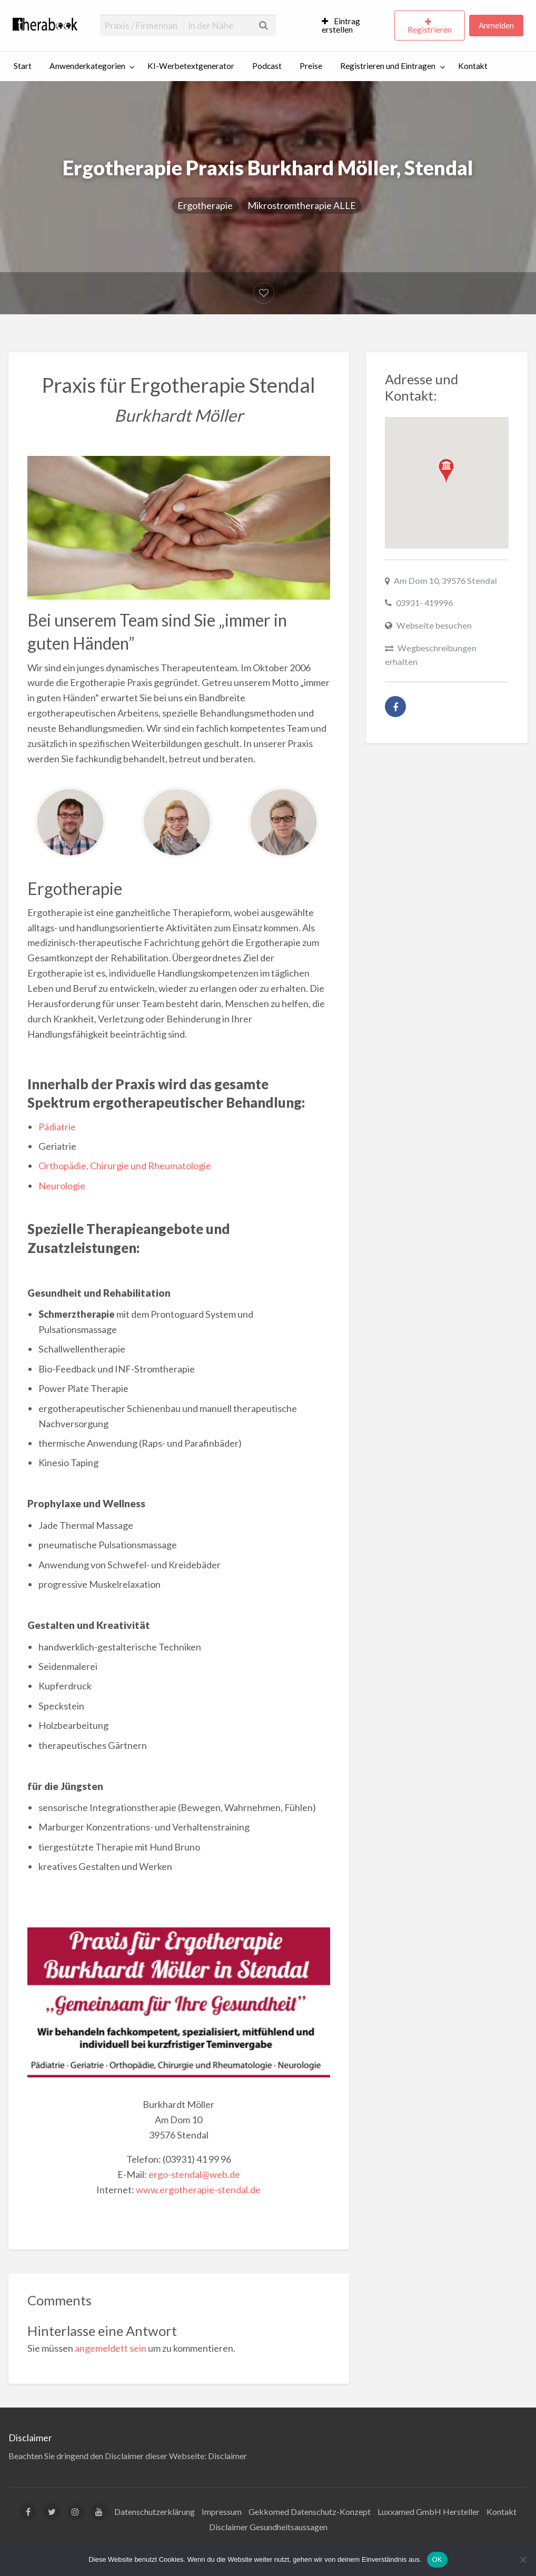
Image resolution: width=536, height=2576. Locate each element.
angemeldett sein (110, 2348)
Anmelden (496, 25)
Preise (311, 66)
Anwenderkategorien (87, 66)
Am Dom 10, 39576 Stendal (445, 580)
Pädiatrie (57, 1126)
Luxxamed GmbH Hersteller (429, 2512)
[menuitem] (353, 26)
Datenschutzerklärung (154, 2512)
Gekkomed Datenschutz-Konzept (310, 2512)
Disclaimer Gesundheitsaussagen (268, 2527)
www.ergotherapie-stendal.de (198, 2189)
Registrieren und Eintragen (387, 66)
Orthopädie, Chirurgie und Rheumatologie (124, 1165)
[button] (446, 471)
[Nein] (523, 2559)
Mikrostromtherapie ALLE (301, 205)
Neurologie (61, 1185)
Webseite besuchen (434, 625)
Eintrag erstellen (341, 25)
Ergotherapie (205, 205)
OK (437, 2559)
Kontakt (473, 66)
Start (23, 66)
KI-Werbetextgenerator (190, 66)
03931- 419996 (424, 603)
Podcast (267, 66)
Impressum (222, 2512)
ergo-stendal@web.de (194, 2174)
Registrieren (430, 29)
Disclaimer (227, 2456)
